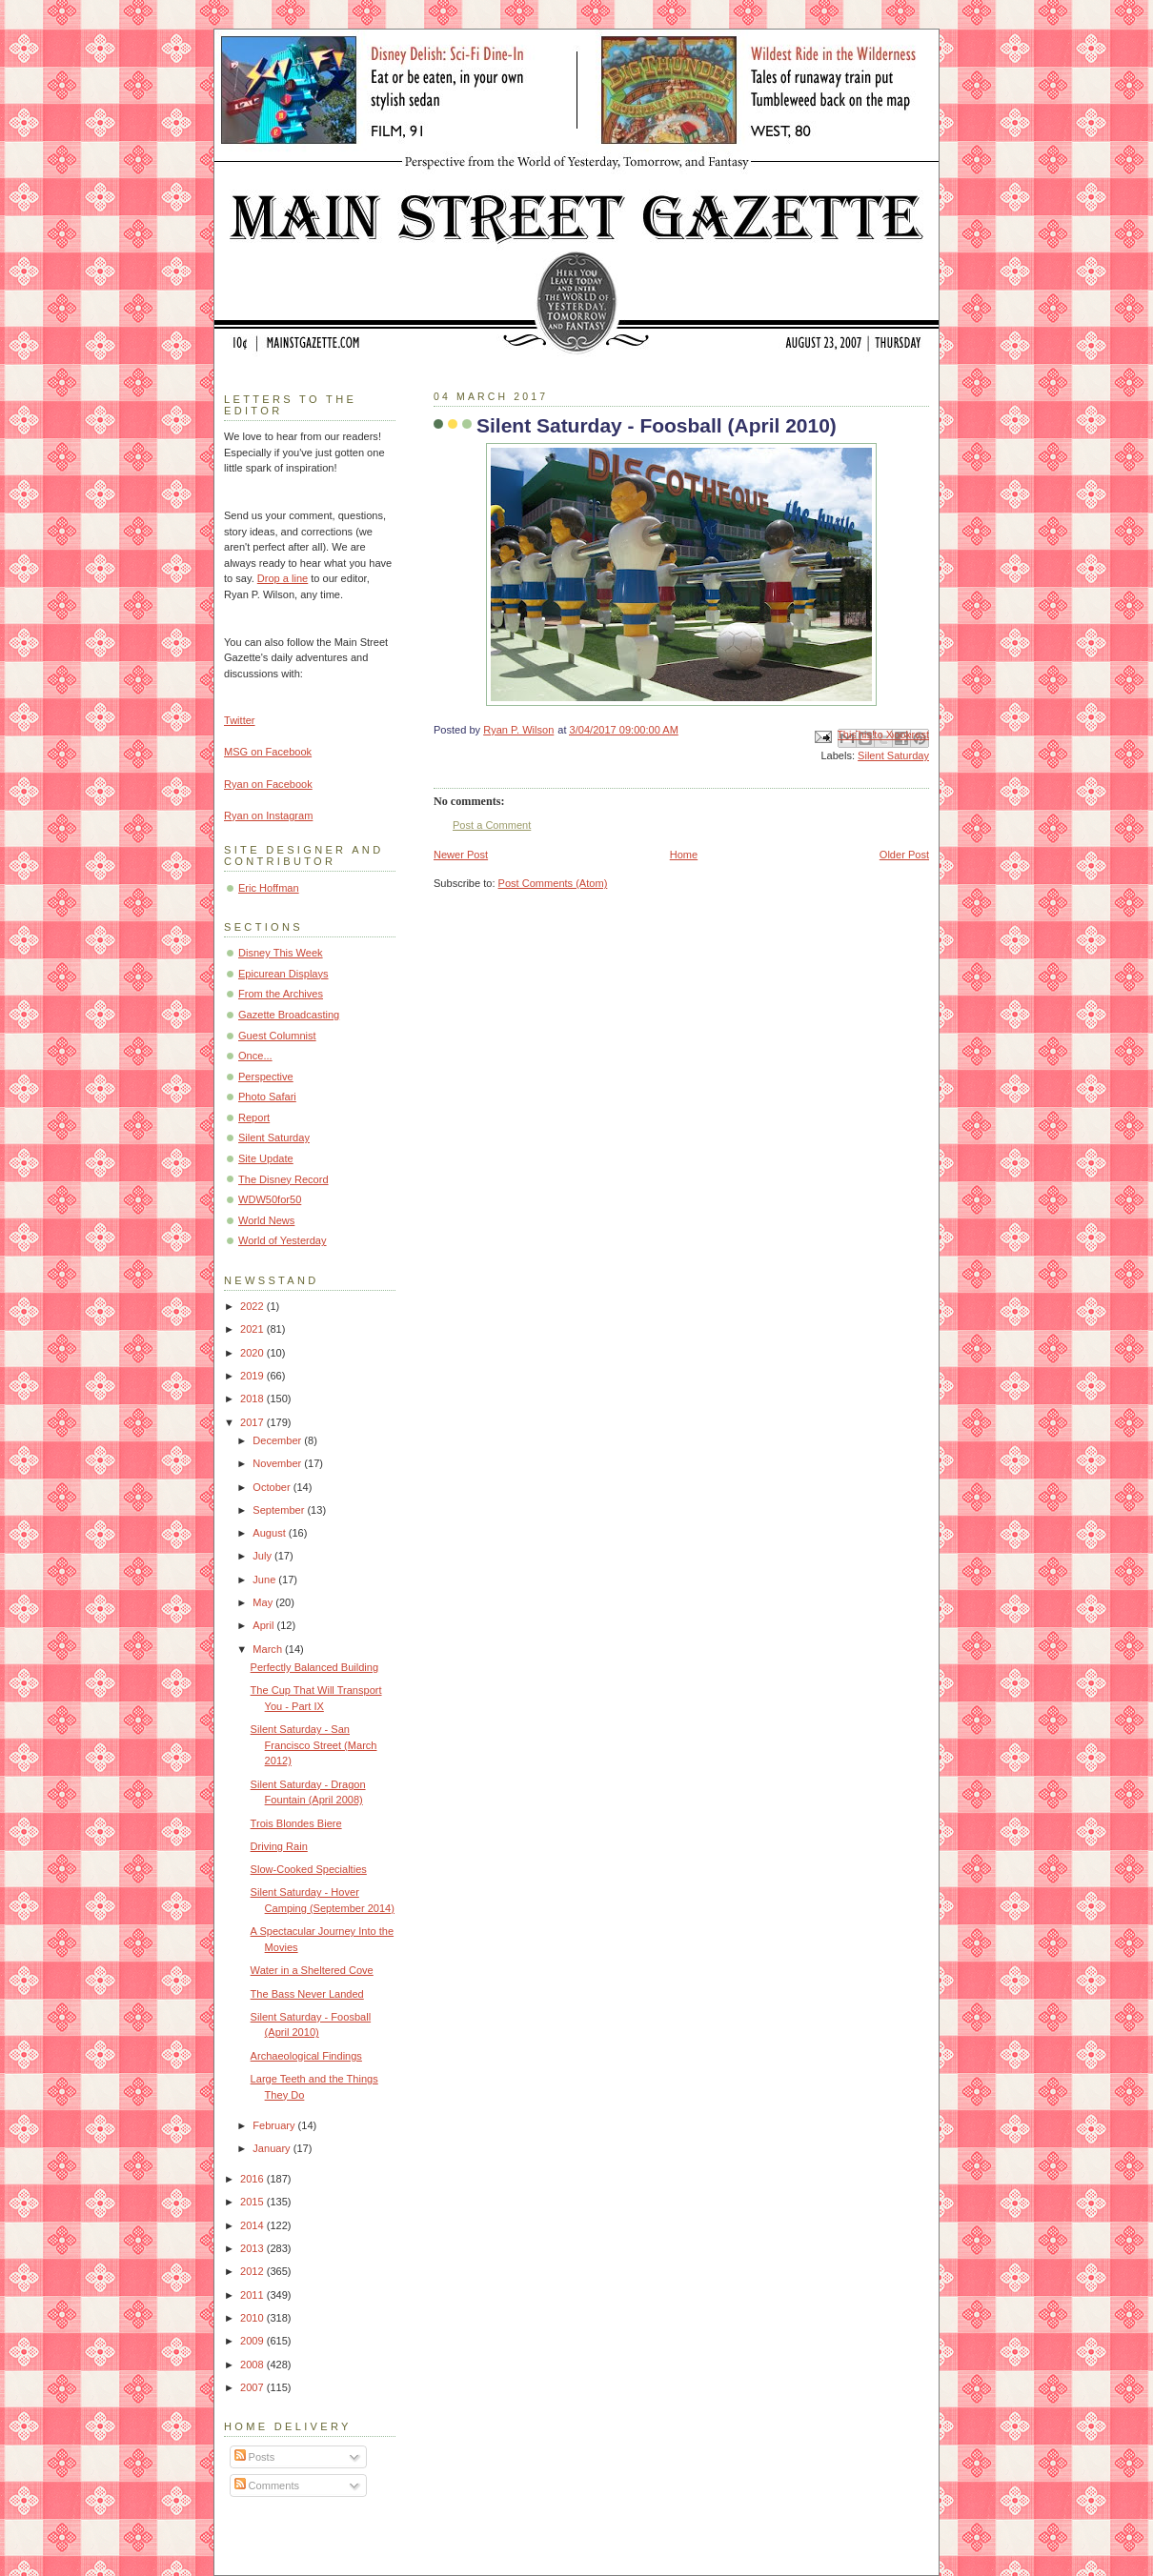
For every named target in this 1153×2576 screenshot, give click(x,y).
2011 (253, 2295)
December (278, 1440)
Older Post (904, 854)
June (265, 1579)
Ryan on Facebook (268, 784)
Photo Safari (267, 1096)
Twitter (239, 720)
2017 (253, 1422)
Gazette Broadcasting (288, 1014)
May (264, 1602)
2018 (253, 1398)
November (278, 1463)
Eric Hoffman (268, 888)
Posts (254, 2457)
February (275, 2125)
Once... (255, 1055)
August (270, 1533)
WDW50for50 (269, 1199)
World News (266, 1220)
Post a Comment (492, 825)
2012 (253, 2271)
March (269, 1649)
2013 (253, 2248)
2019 (253, 1375)
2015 (253, 2201)
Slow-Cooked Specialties (309, 1869)
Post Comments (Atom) (553, 883)
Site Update (265, 1158)
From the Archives (280, 993)
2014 (253, 2225)
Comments (266, 2485)
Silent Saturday (893, 755)
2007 (253, 2387)
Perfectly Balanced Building (314, 1667)
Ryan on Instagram (268, 815)
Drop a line (282, 578)
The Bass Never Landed (307, 1994)
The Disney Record (283, 1179)
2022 (253, 1306)
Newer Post (461, 854)
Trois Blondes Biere (296, 1823)
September (280, 1510)
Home (684, 854)
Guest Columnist (277, 1035)
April (264, 1625)
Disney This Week (280, 952)
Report (254, 1117)
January (273, 2148)
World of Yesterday (282, 1240)
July (263, 1555)
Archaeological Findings (306, 2056)
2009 (253, 2340)
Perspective (265, 1076)
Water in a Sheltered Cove (312, 1970)
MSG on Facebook (268, 751)
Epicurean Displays (283, 973)
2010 (253, 2318)
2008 (253, 2364)
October (273, 1487)
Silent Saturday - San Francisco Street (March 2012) (314, 1744)
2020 (253, 1352)
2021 (253, 1329)
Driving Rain (279, 1846)
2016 (253, 2178)
